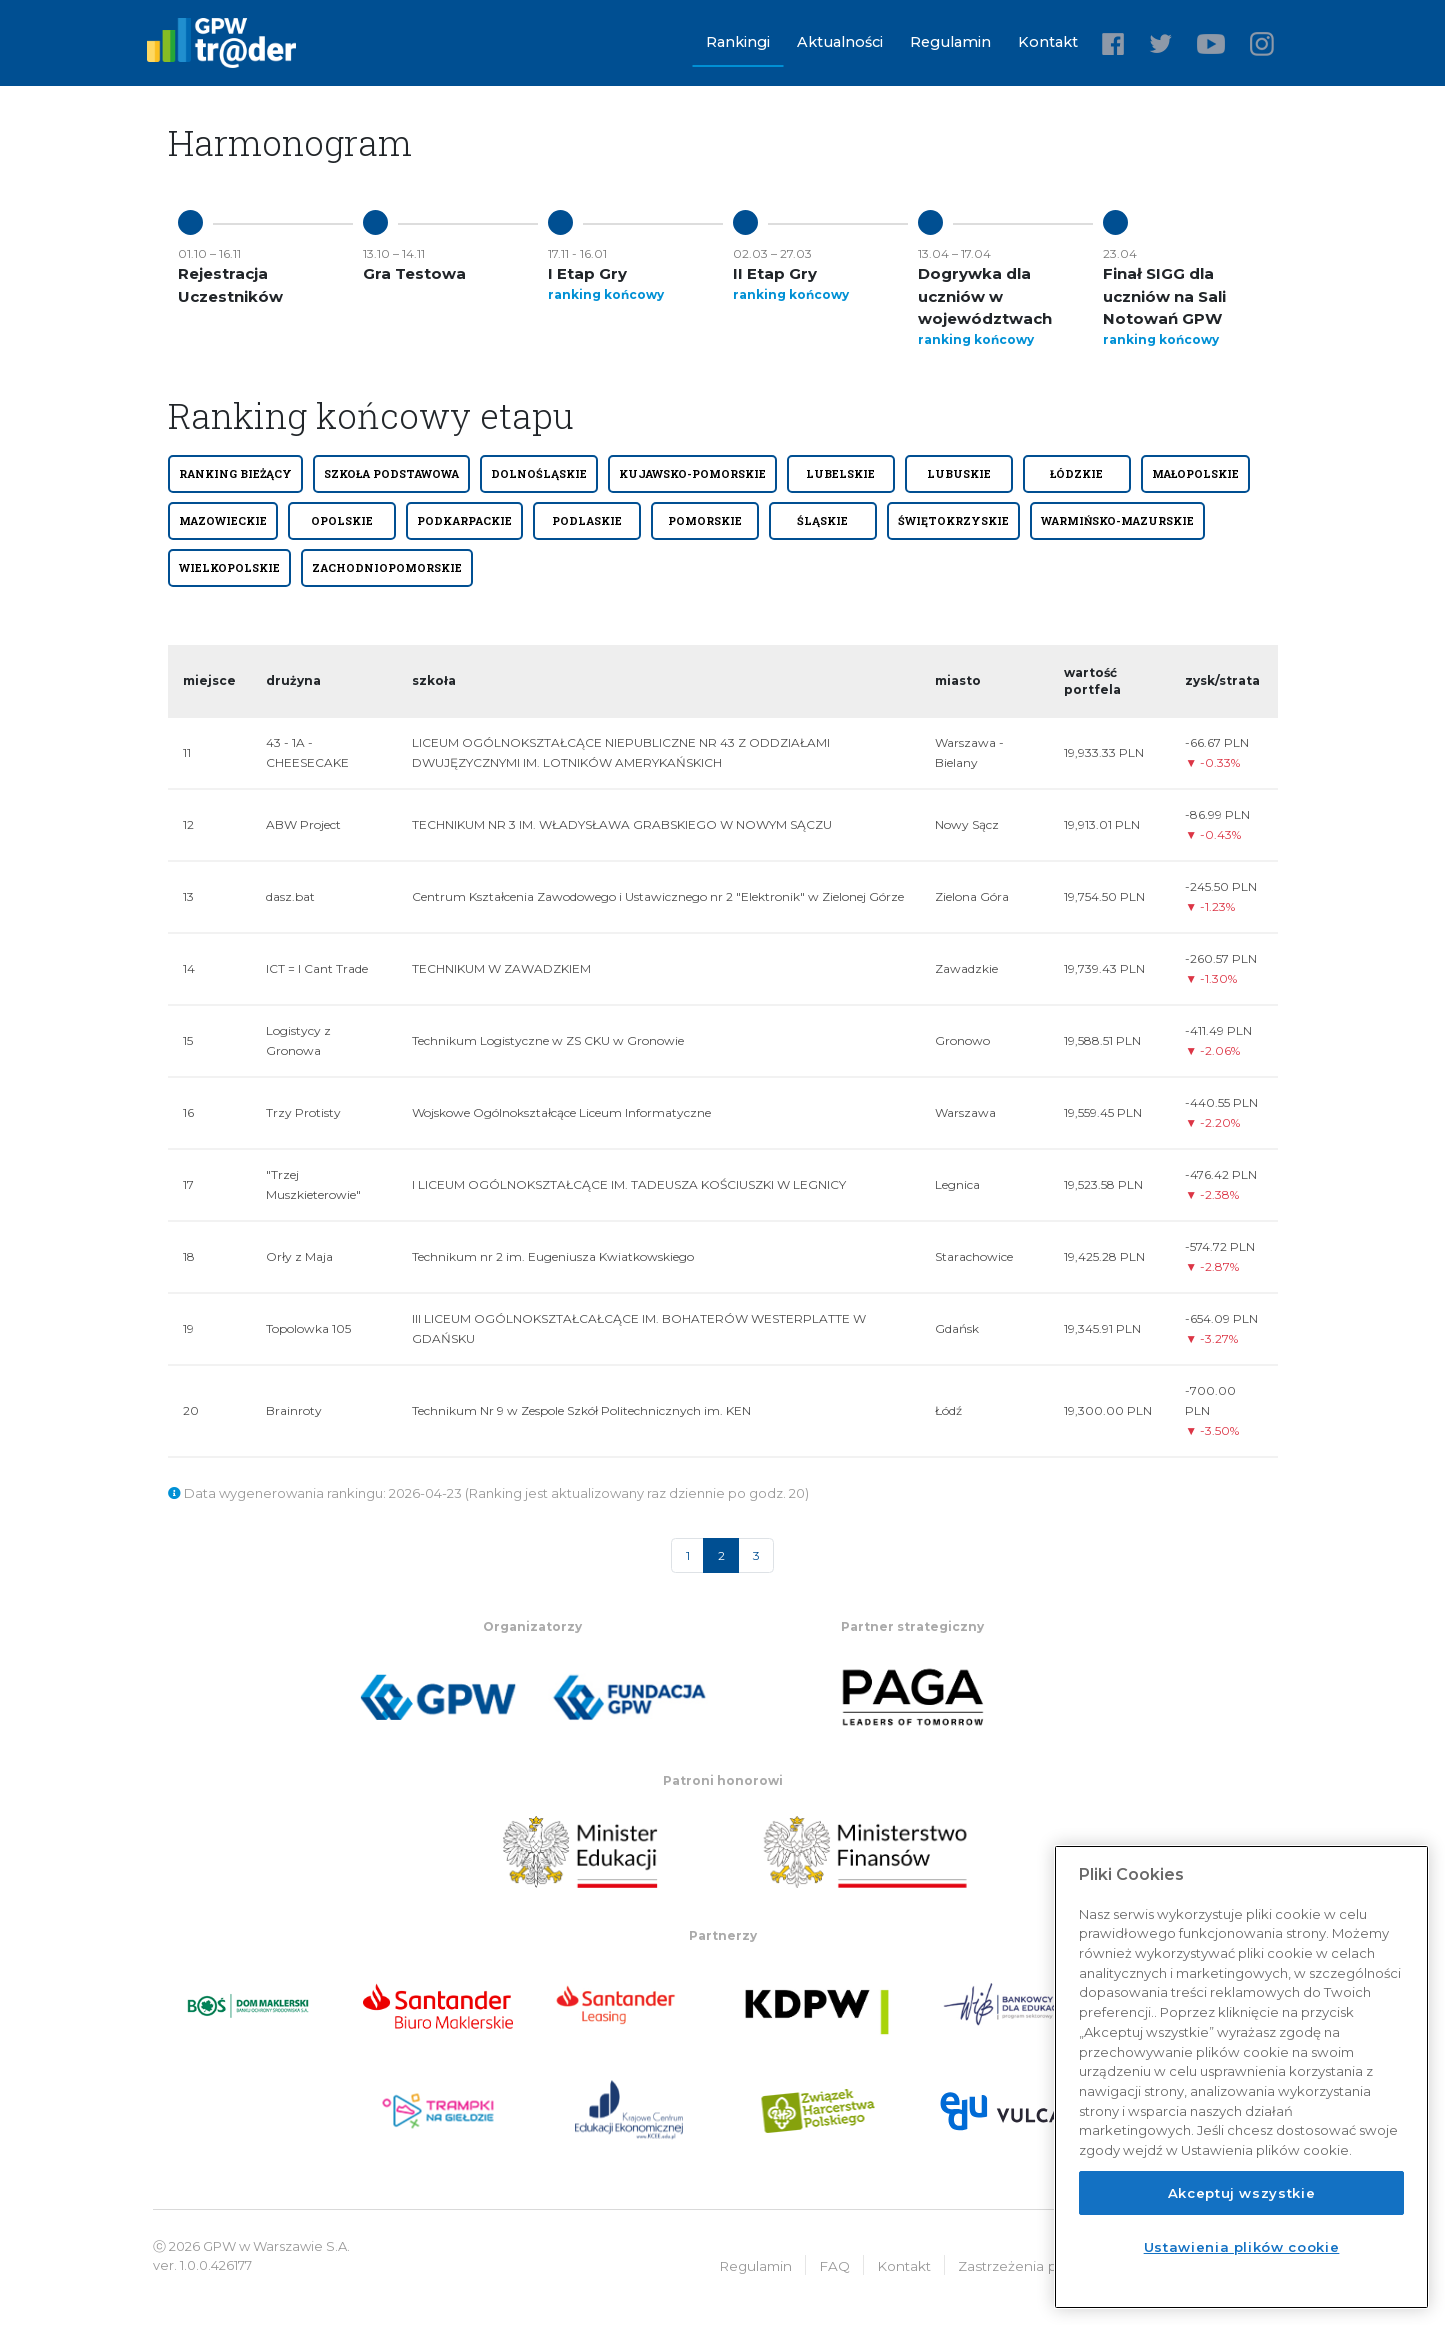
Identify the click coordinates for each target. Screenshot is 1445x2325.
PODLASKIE (587, 521)
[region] (1241, 2077)
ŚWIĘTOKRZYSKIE (953, 521)
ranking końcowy (606, 294)
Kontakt (1048, 42)
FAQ (834, 2265)
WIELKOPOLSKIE (229, 568)
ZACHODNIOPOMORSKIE (387, 568)
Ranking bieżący (235, 474)
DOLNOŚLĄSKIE (539, 474)
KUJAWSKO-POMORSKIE (692, 474)
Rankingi (738, 42)
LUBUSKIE (959, 474)
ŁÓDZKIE (1076, 474)
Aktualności (840, 42)
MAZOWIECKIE (223, 521)
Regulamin (950, 42)
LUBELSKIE (840, 474)
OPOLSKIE (342, 521)
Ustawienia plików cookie (1242, 2247)
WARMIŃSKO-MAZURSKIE (1117, 521)
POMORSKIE (705, 521)
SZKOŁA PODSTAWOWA (391, 474)
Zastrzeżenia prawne (1028, 2265)
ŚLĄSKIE (822, 521)
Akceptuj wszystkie (1242, 2193)
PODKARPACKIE (464, 521)
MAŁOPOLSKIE (1195, 474)
